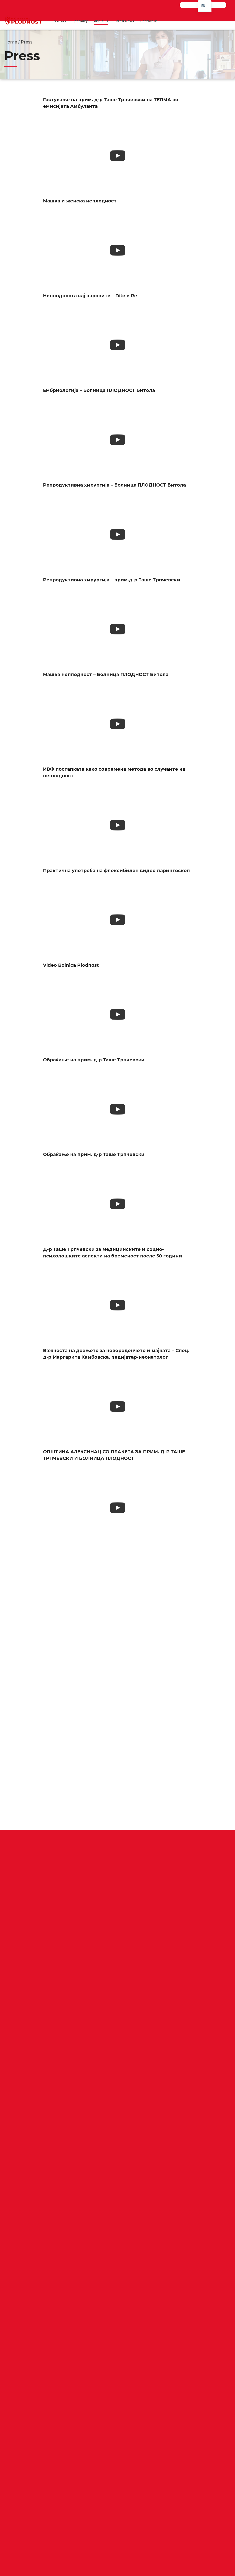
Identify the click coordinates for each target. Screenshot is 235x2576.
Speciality (80, 21)
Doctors (59, 21)
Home (10, 42)
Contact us (148, 21)
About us (101, 21)
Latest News (124, 21)
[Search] (223, 5)
